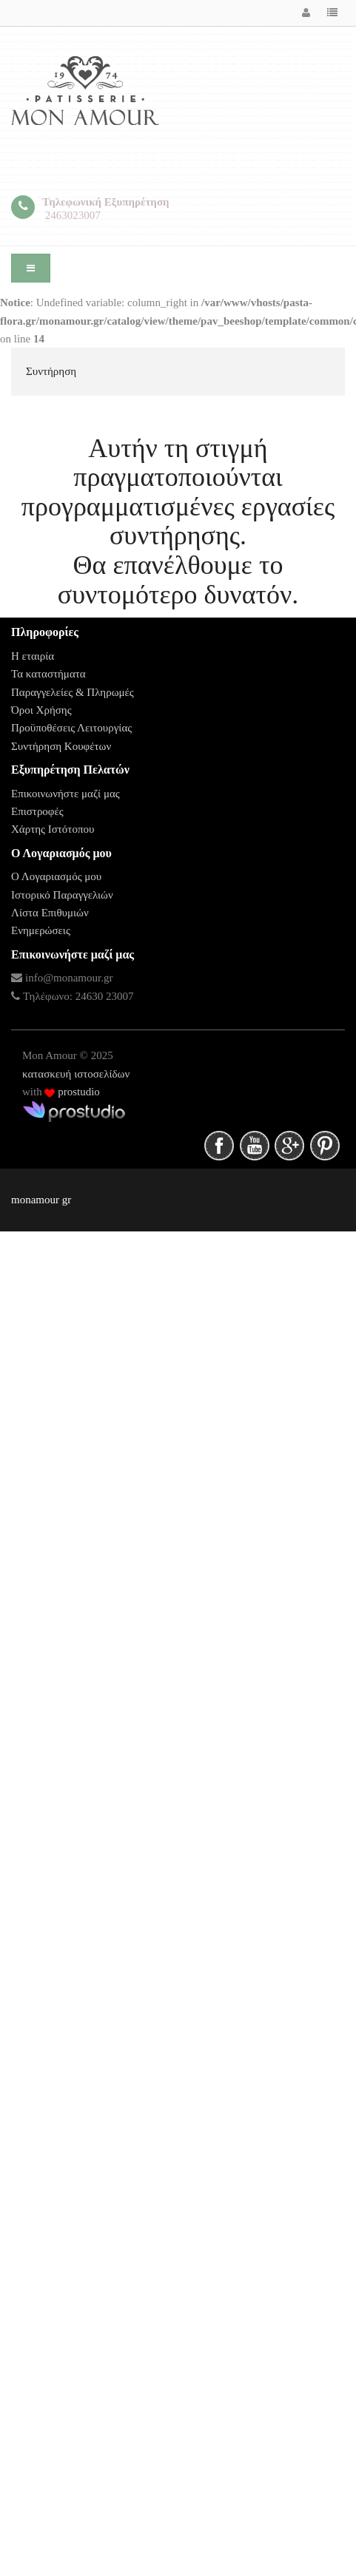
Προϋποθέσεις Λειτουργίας (71, 728)
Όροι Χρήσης (41, 710)
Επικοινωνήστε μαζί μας (65, 793)
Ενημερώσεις (40, 930)
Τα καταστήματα (48, 674)
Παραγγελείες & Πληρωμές (72, 692)
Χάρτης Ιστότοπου (52, 829)
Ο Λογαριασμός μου (56, 876)
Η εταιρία (32, 656)
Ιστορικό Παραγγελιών (62, 895)
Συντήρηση (51, 371)
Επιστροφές (37, 811)
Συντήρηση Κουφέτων (61, 746)
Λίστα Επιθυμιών (50, 913)
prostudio (77, 1092)
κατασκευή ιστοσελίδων (76, 1074)
